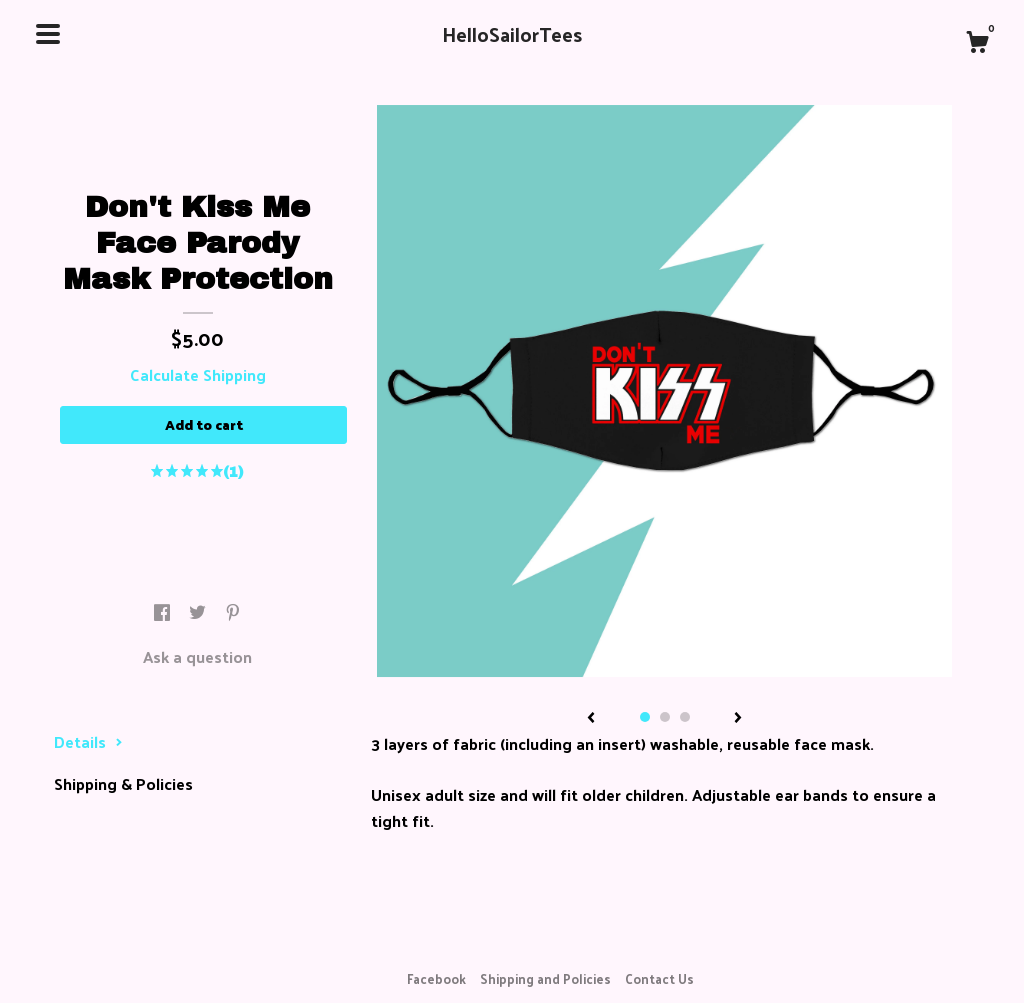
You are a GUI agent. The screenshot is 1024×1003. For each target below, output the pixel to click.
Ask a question (197, 656)
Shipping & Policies (123, 783)
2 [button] (665, 717)
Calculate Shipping (198, 374)
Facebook (436, 978)
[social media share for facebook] (164, 612)
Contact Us (659, 978)
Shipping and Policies (545, 978)
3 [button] (685, 717)
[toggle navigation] (48, 34)
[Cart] (977, 44)
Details (88, 741)
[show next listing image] (738, 719)
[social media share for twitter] (199, 612)
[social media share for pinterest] (233, 612)
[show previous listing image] (591, 719)
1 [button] (645, 717)
